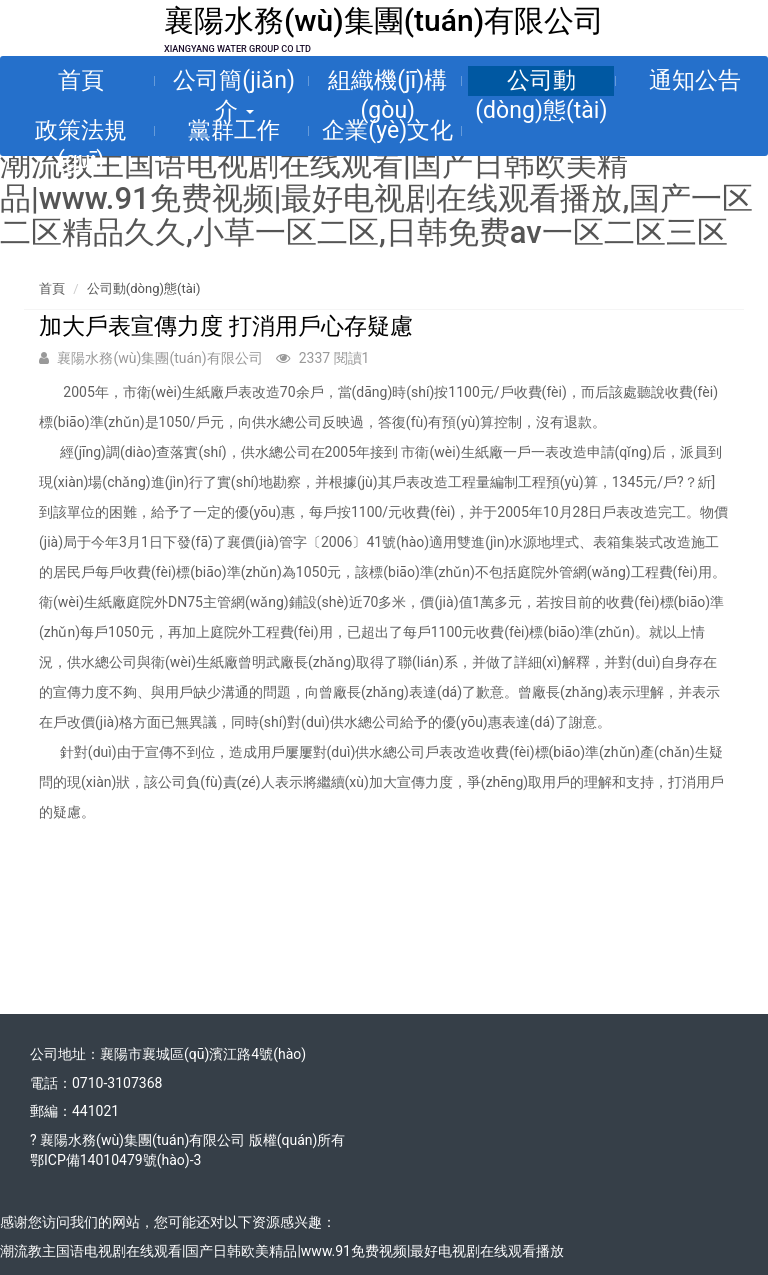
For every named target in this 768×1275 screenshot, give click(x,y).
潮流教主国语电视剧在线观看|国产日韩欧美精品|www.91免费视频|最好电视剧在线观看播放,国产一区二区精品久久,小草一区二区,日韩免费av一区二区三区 (376, 198)
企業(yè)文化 (387, 130)
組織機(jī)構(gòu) (387, 81)
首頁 (81, 80)
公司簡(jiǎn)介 (234, 81)
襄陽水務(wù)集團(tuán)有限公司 (384, 20)
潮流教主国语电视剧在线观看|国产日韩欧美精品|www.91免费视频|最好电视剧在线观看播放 (282, 1251)
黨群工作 (234, 130)
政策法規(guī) (81, 131)
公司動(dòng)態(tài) (541, 81)
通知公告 (695, 80)
